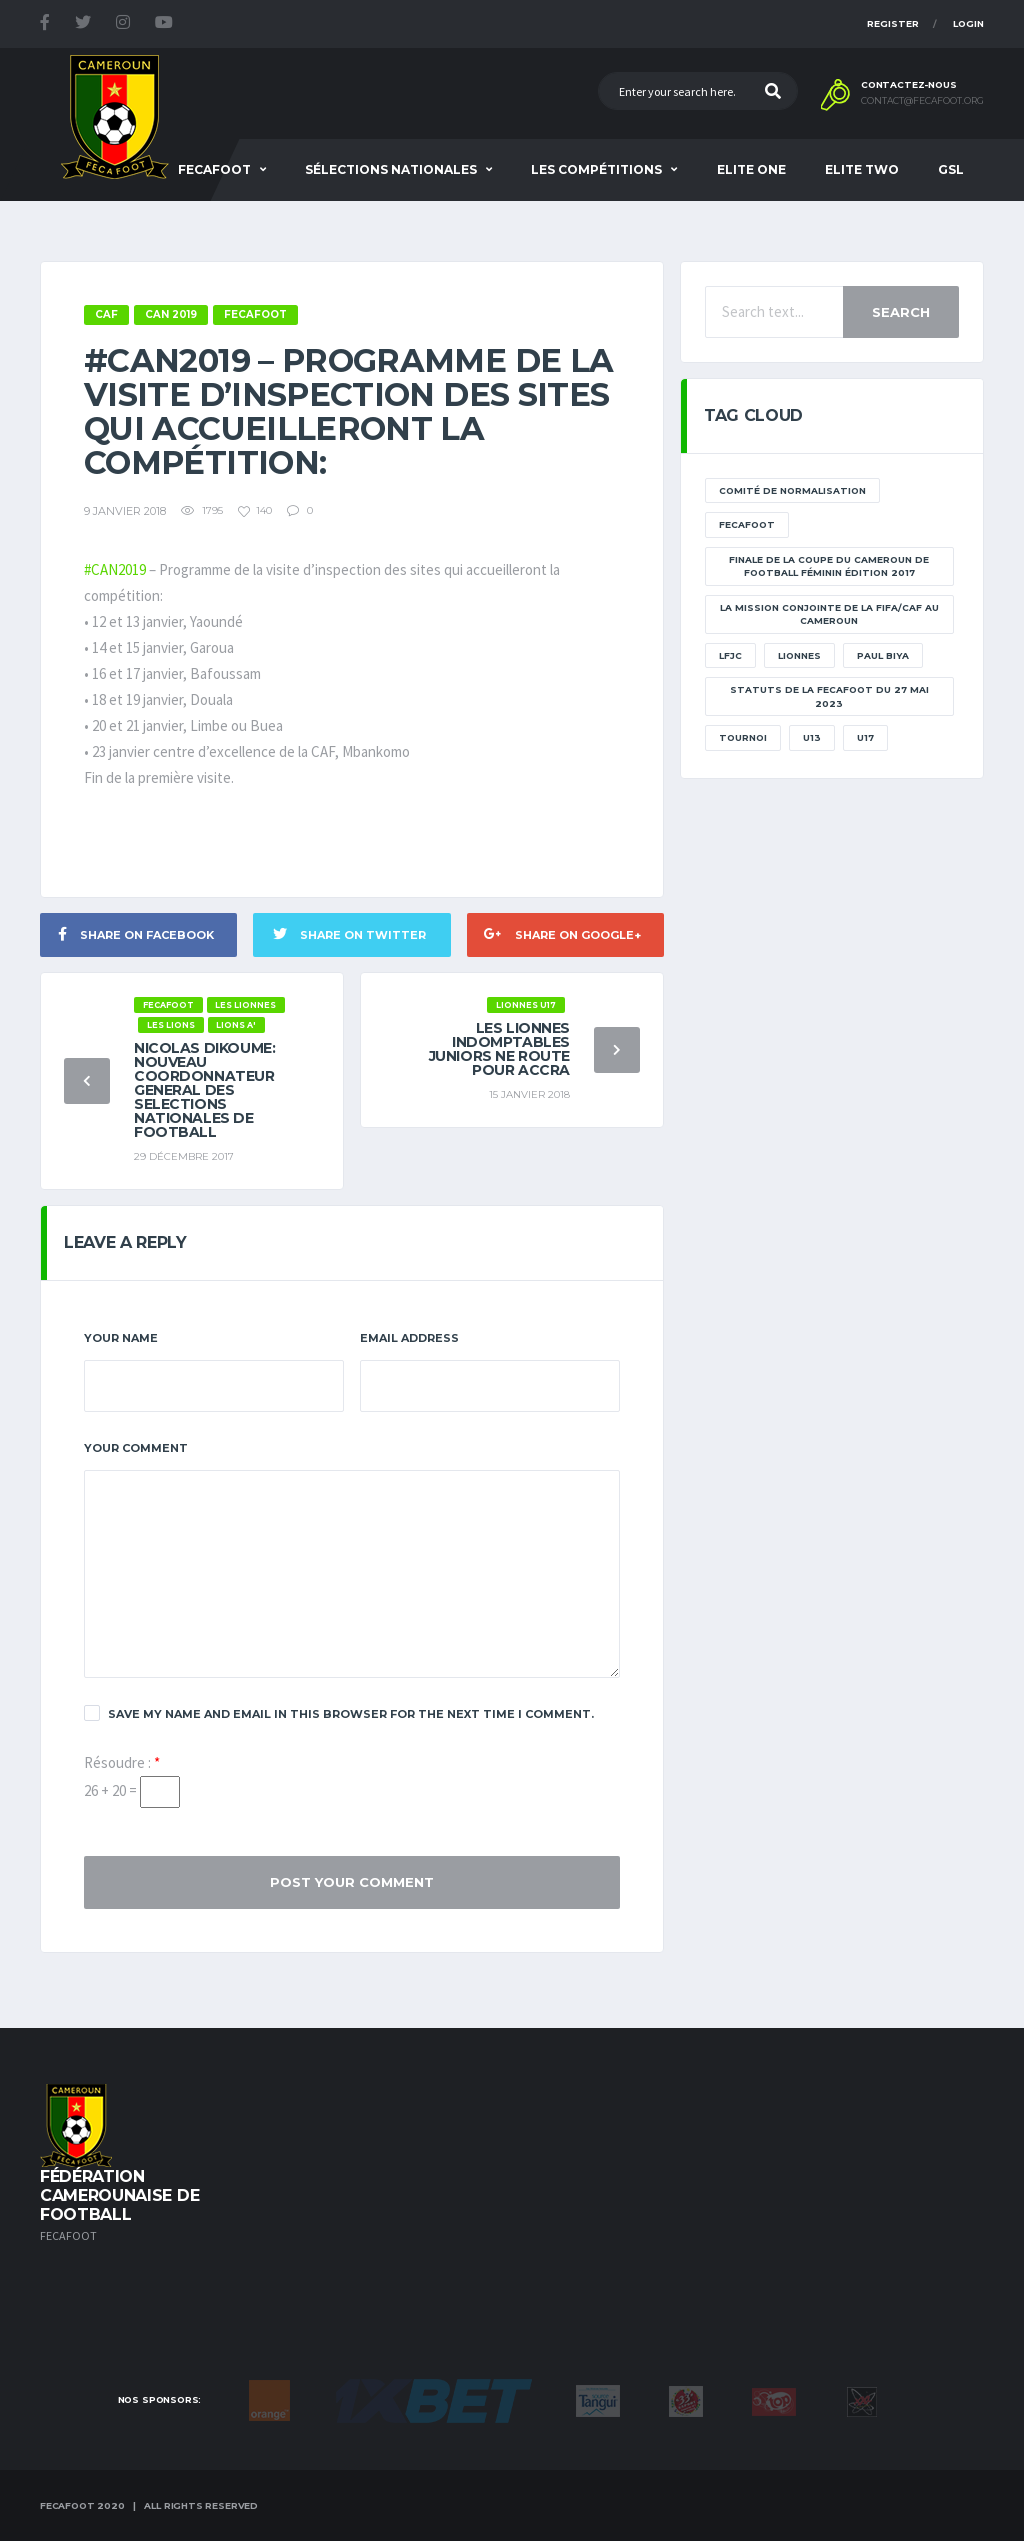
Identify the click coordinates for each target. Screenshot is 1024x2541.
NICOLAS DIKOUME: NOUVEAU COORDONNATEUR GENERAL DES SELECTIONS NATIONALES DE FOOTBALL (204, 1090)
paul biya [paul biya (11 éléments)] (883, 655)
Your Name (121, 1338)
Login (968, 23)
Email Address (409, 1338)
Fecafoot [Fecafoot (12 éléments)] (747, 524)
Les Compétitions (596, 169)
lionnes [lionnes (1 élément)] (799, 655)
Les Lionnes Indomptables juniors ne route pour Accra (499, 1049)
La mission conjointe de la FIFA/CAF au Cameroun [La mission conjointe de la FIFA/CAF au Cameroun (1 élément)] (829, 614)
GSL (951, 169)
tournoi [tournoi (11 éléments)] (743, 737)
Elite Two (862, 169)
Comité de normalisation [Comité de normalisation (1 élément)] (792, 490)
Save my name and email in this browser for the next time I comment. (339, 1713)
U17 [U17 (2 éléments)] (865, 737)
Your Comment (136, 1448)
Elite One (751, 169)
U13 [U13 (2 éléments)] (812, 737)
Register (893, 23)
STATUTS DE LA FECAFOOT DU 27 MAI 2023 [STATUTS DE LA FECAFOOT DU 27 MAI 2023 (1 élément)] (829, 696)
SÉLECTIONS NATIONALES (391, 169)
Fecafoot (214, 169)
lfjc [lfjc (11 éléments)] (730, 655)
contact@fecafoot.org (922, 101)
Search (901, 312)
